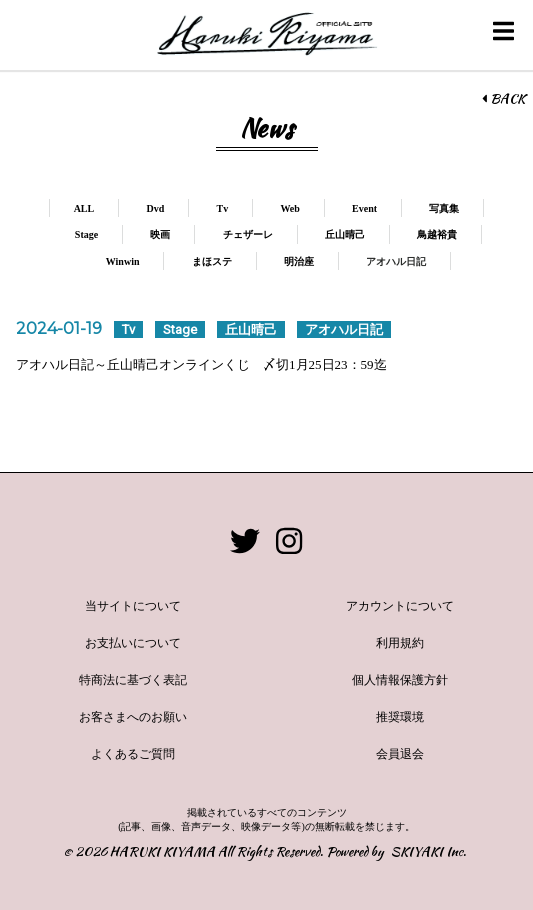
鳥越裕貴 (437, 234)
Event (364, 208)
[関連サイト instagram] (289, 541)
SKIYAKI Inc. (428, 851)
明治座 (299, 261)
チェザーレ (248, 234)
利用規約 (400, 643)
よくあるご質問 (133, 754)
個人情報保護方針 (400, 680)
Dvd (155, 208)
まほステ (212, 261)
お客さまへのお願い (133, 717)
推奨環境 (400, 717)
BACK (503, 99)
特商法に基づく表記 (133, 680)
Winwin (123, 261)
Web (289, 208)
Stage (86, 234)
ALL (84, 208)
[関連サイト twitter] (245, 541)
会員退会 (400, 754)
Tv (222, 208)
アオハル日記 (396, 261)
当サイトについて (133, 606)
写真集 (444, 208)
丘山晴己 (345, 234)
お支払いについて (133, 643)
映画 (160, 234)
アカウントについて (400, 606)
